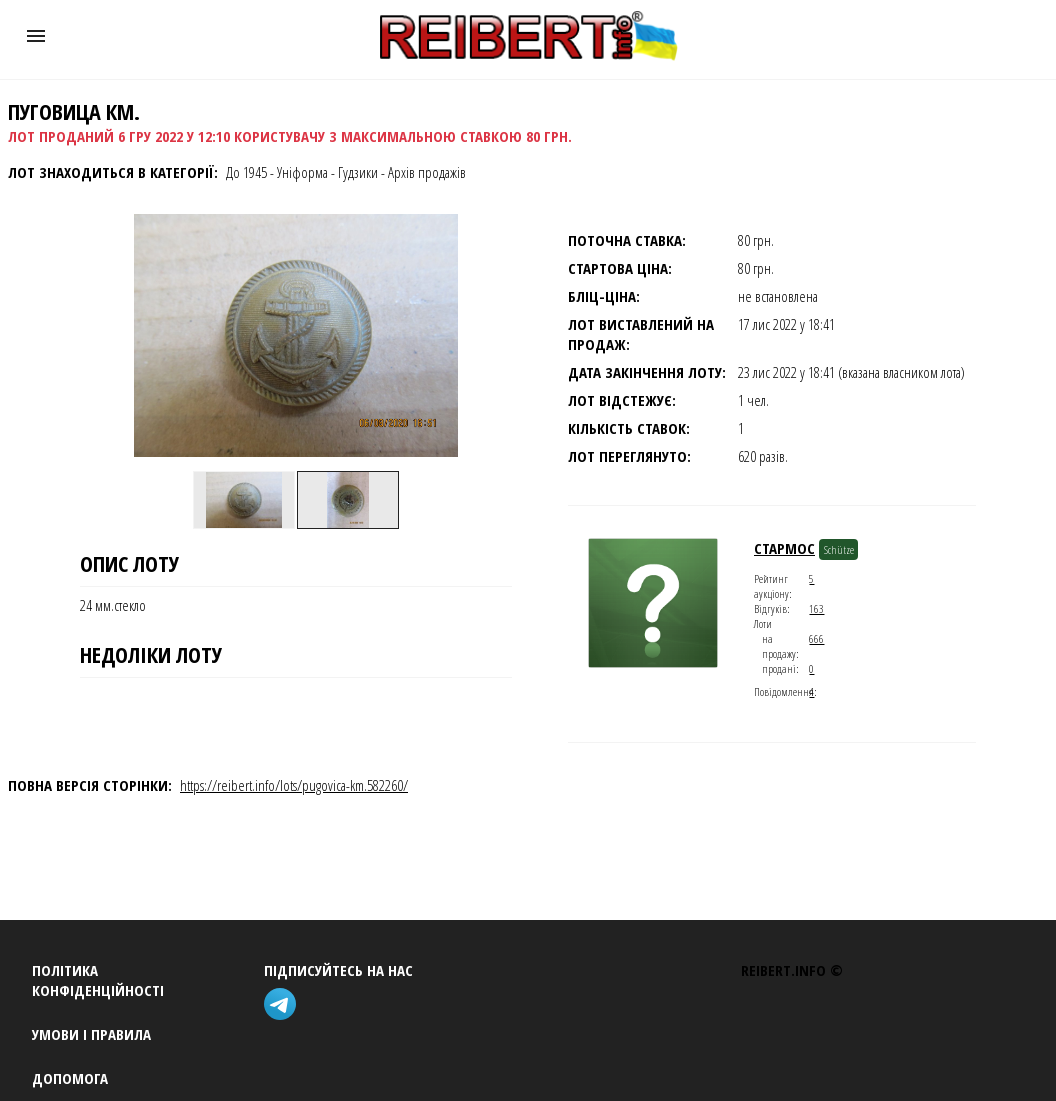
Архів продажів (427, 172)
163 (816, 608)
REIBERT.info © (792, 970)
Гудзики (358, 172)
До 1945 (246, 172)
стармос (784, 548)
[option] (244, 500)
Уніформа (302, 172)
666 (816, 638)
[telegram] (284, 1006)
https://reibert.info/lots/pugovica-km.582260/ (294, 785)
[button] (36, 36)
